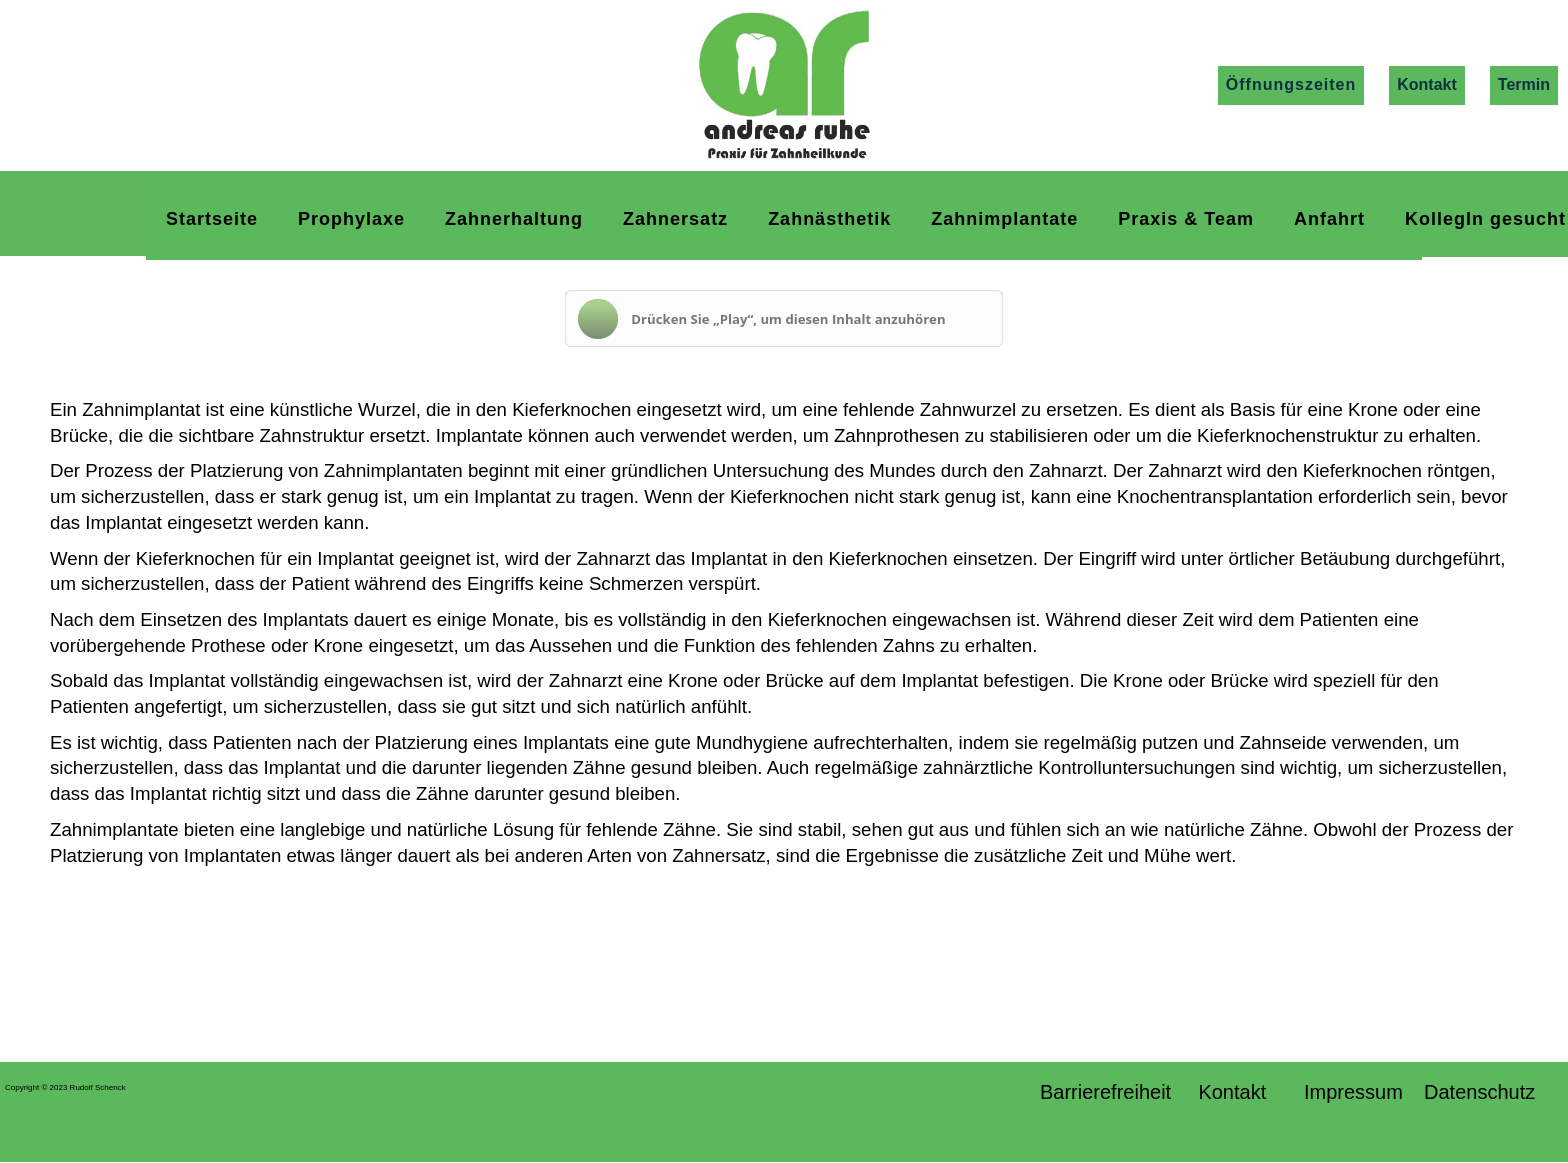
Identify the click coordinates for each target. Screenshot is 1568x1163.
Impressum (1353, 1092)
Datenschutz (1490, 1092)
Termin (1524, 84)
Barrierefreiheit (1108, 1092)
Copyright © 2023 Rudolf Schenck (65, 1087)
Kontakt (1427, 84)
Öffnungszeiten (1291, 84)
